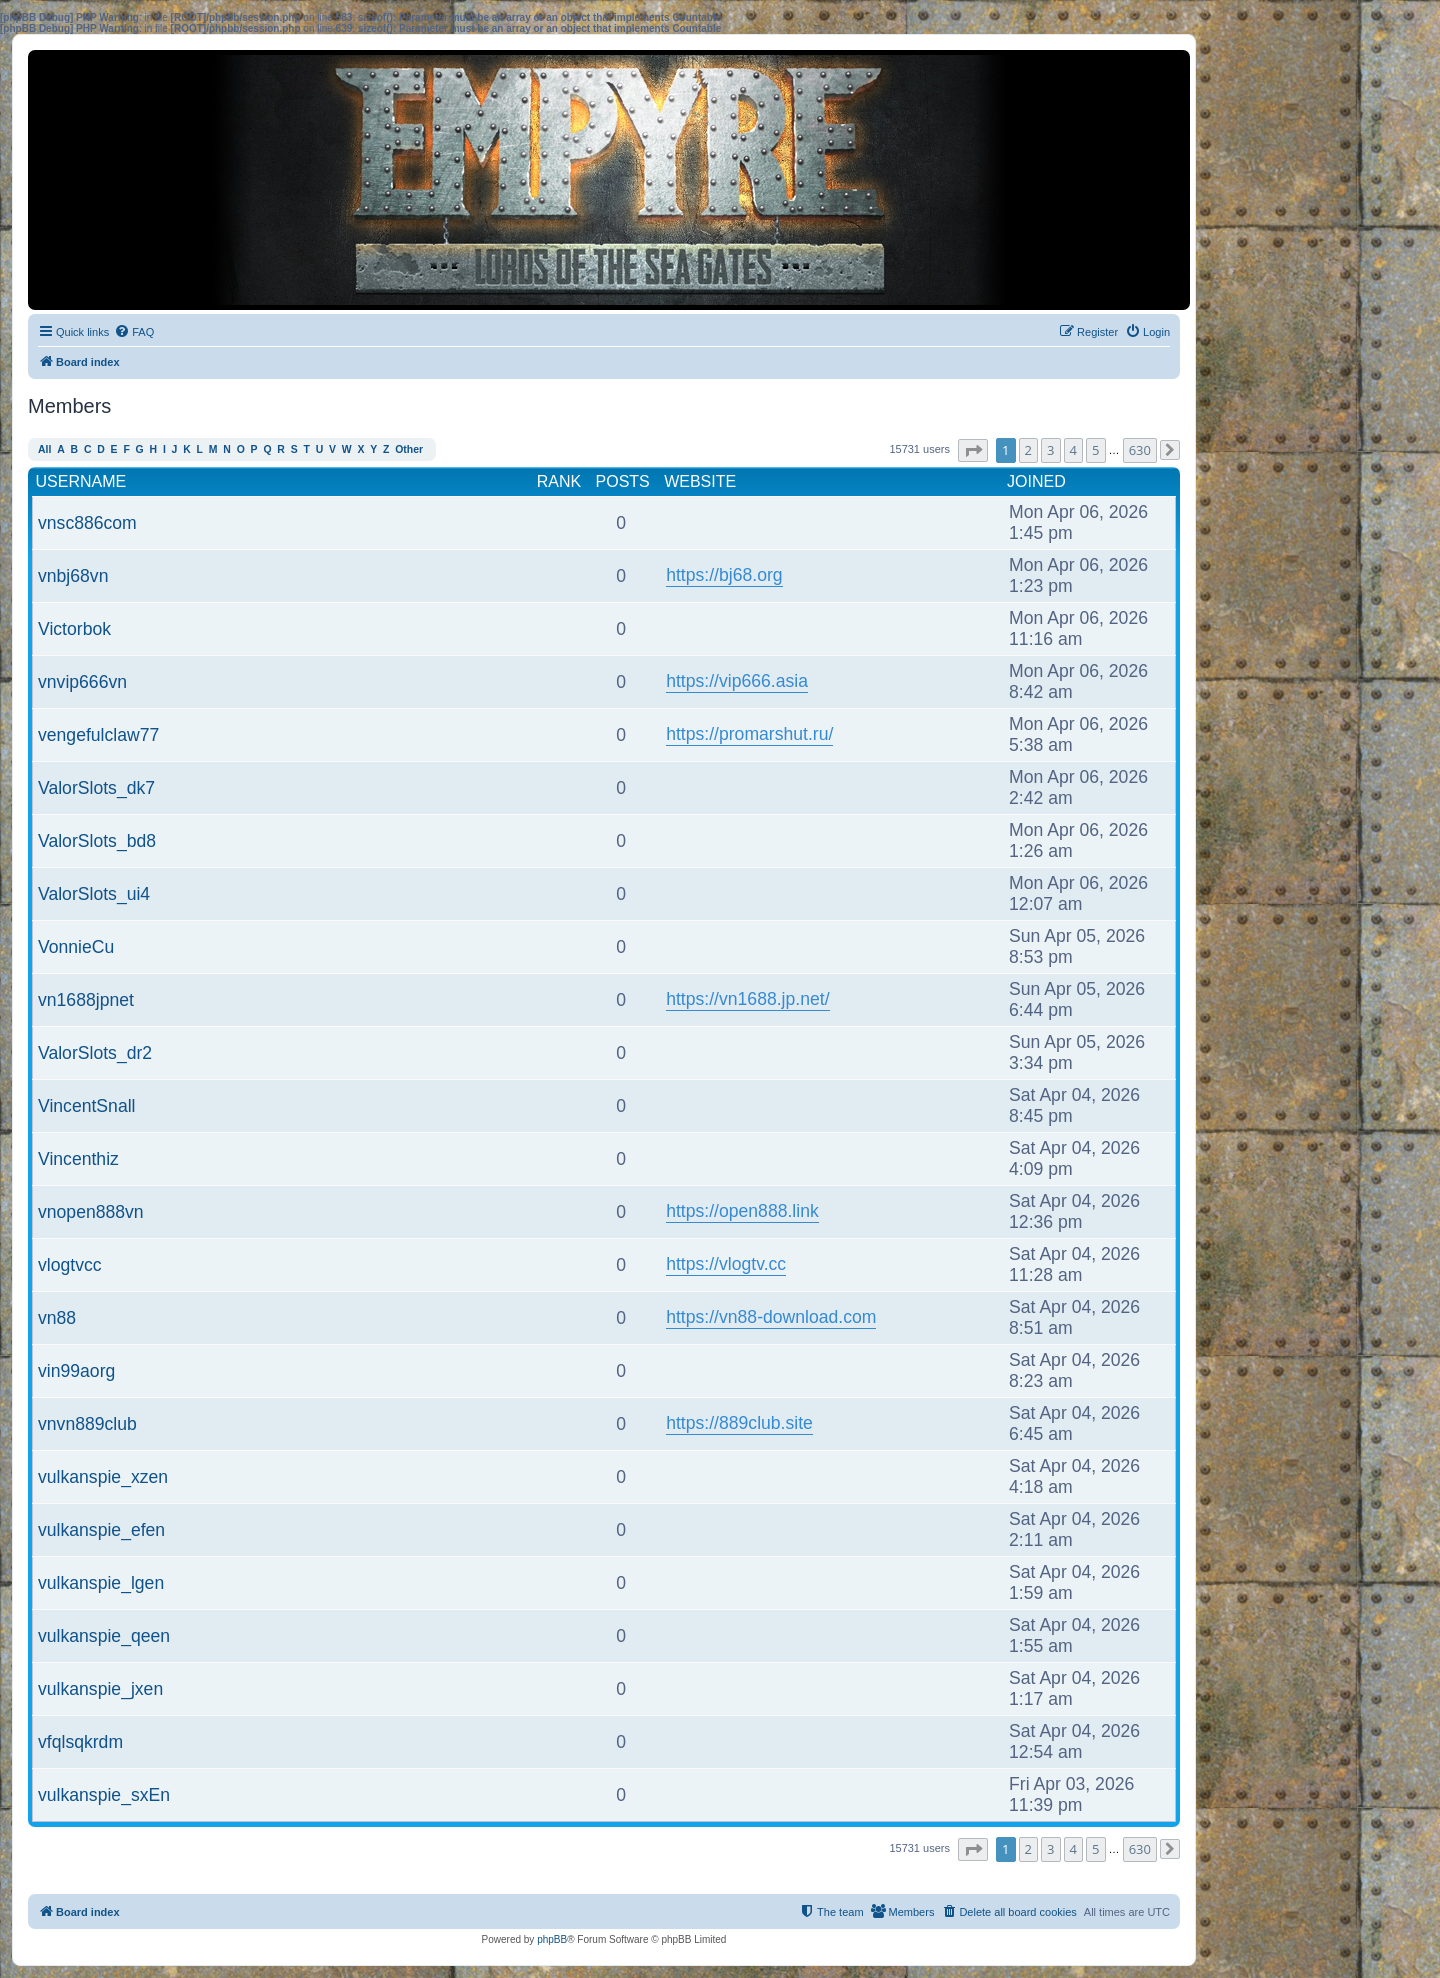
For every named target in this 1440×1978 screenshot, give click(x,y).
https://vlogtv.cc (726, 1264)
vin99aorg (76, 1371)
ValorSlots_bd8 (97, 841)
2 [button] (1028, 450)
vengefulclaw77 (98, 735)
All (44, 449)
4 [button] (1073, 450)
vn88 (57, 1318)
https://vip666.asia (737, 681)
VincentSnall (87, 1106)
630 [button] (1140, 450)
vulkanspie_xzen (103, 1477)
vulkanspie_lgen (101, 1583)
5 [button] (1095, 450)
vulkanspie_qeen (104, 1636)
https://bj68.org (724, 575)
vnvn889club (87, 1424)
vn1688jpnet (86, 1000)
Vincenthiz (78, 1159)
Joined (1036, 481)
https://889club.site (739, 1423)
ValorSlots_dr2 (95, 1053)
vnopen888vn (91, 1212)
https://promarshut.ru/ (749, 734)
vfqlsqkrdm (80, 1742)
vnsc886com (87, 523)
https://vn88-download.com (771, 1317)
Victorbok (74, 629)
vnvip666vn (82, 682)
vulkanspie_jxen (100, 1689)
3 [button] (1050, 450)
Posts (623, 481)
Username (81, 481)
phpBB (552, 1939)
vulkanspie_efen (101, 1530)
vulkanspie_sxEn (104, 1795)
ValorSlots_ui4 (94, 894)
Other (409, 449)
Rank (559, 481)
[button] (973, 450)
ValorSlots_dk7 (96, 788)
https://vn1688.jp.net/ (747, 999)
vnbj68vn (73, 576)
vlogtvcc (70, 1265)
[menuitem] (134, 332)
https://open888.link (742, 1211)
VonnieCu (76, 947)
